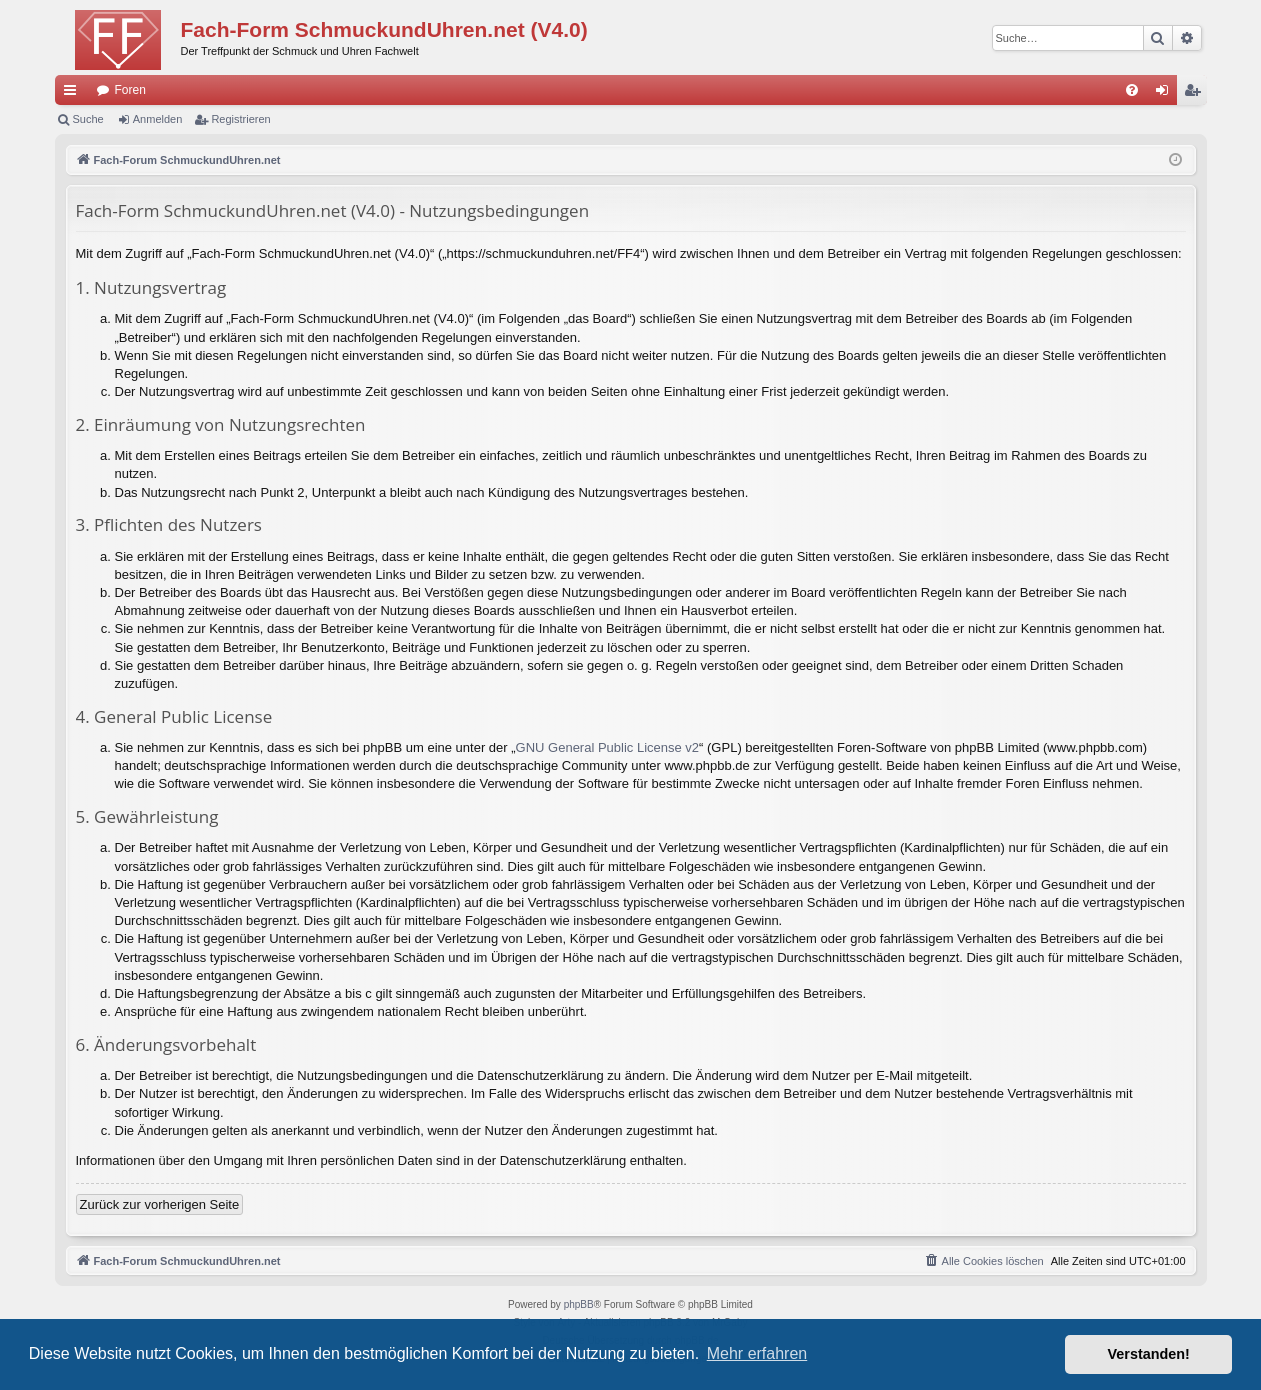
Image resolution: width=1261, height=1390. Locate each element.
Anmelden (158, 119)
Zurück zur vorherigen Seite (160, 1204)
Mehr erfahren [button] (757, 1353)
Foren (130, 90)
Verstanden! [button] (1149, 1354)
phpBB (579, 1304)
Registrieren (240, 119)
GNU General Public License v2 (608, 747)
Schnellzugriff (74, 94)
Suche (88, 119)
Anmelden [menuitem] (1165, 94)
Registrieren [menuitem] (1195, 94)
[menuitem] (1132, 90)
